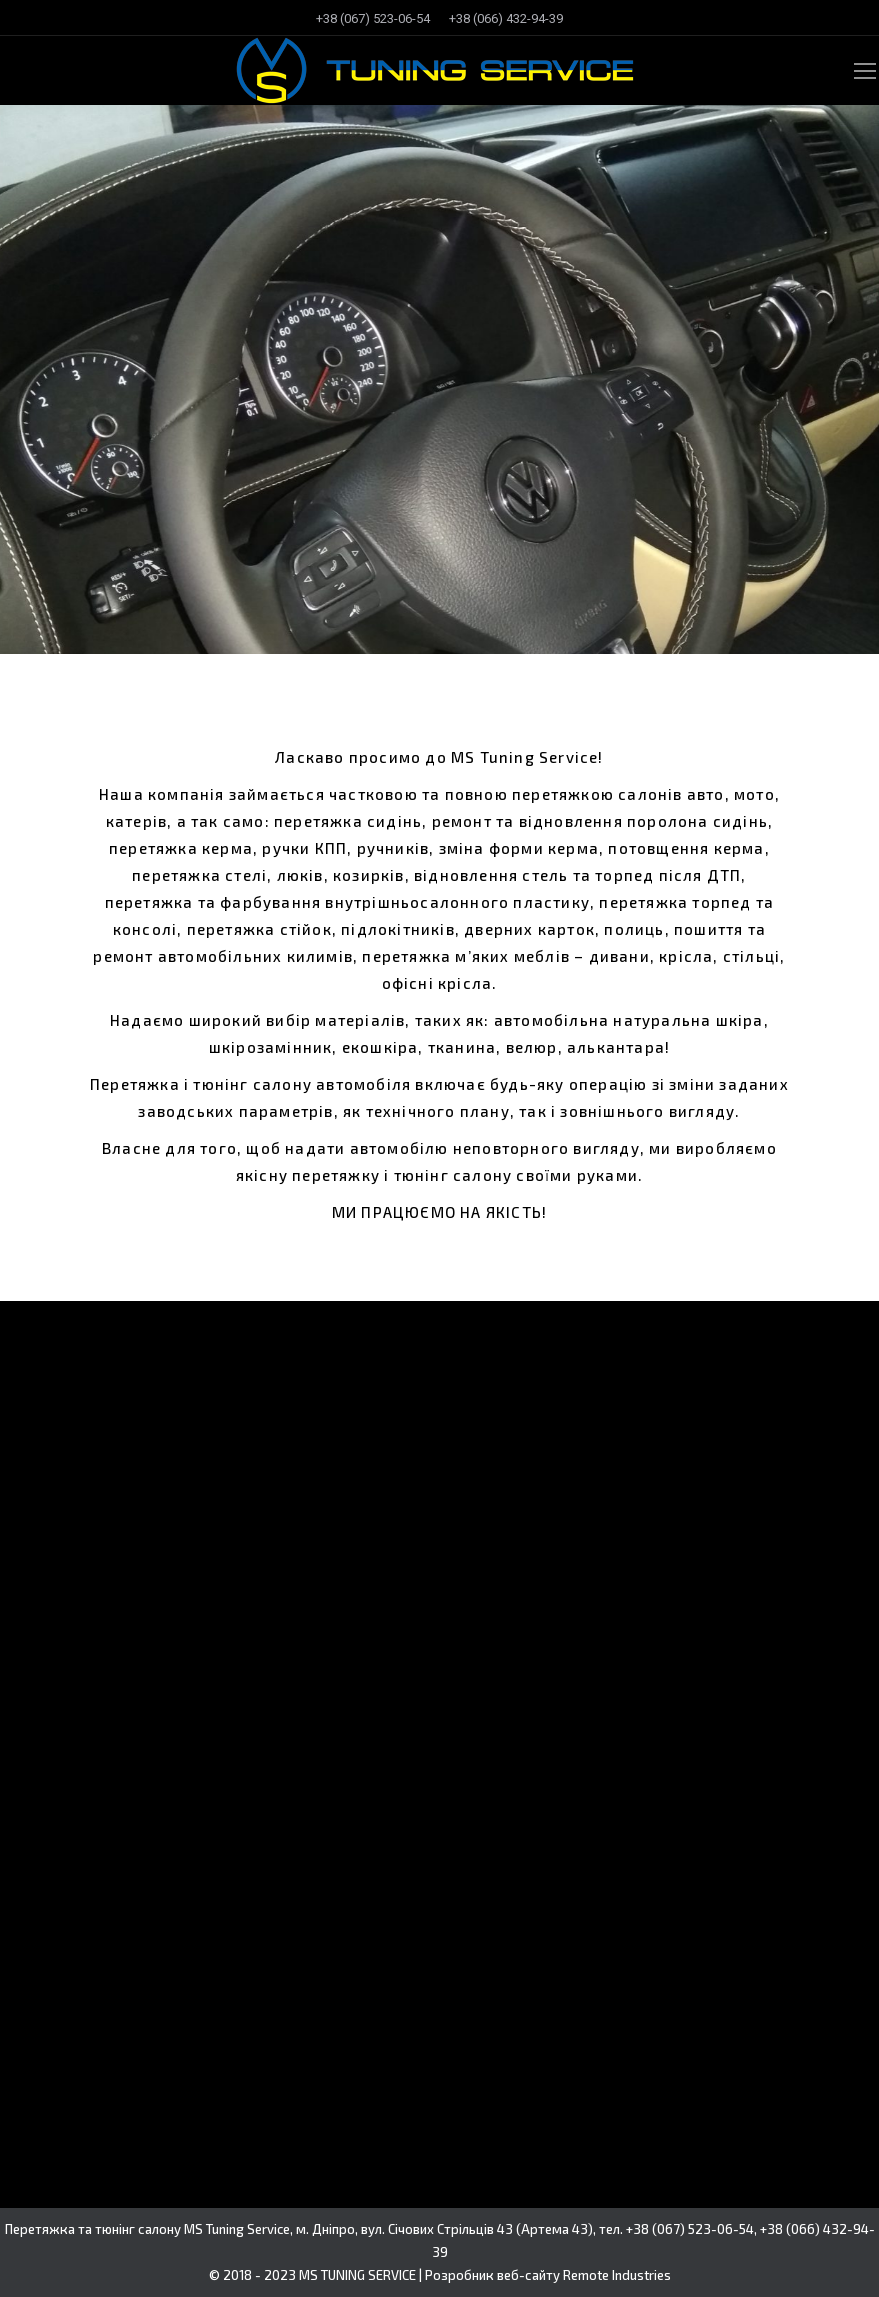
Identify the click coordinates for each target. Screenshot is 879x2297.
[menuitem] (373, 18)
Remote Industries (617, 2275)
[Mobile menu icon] (865, 71)
